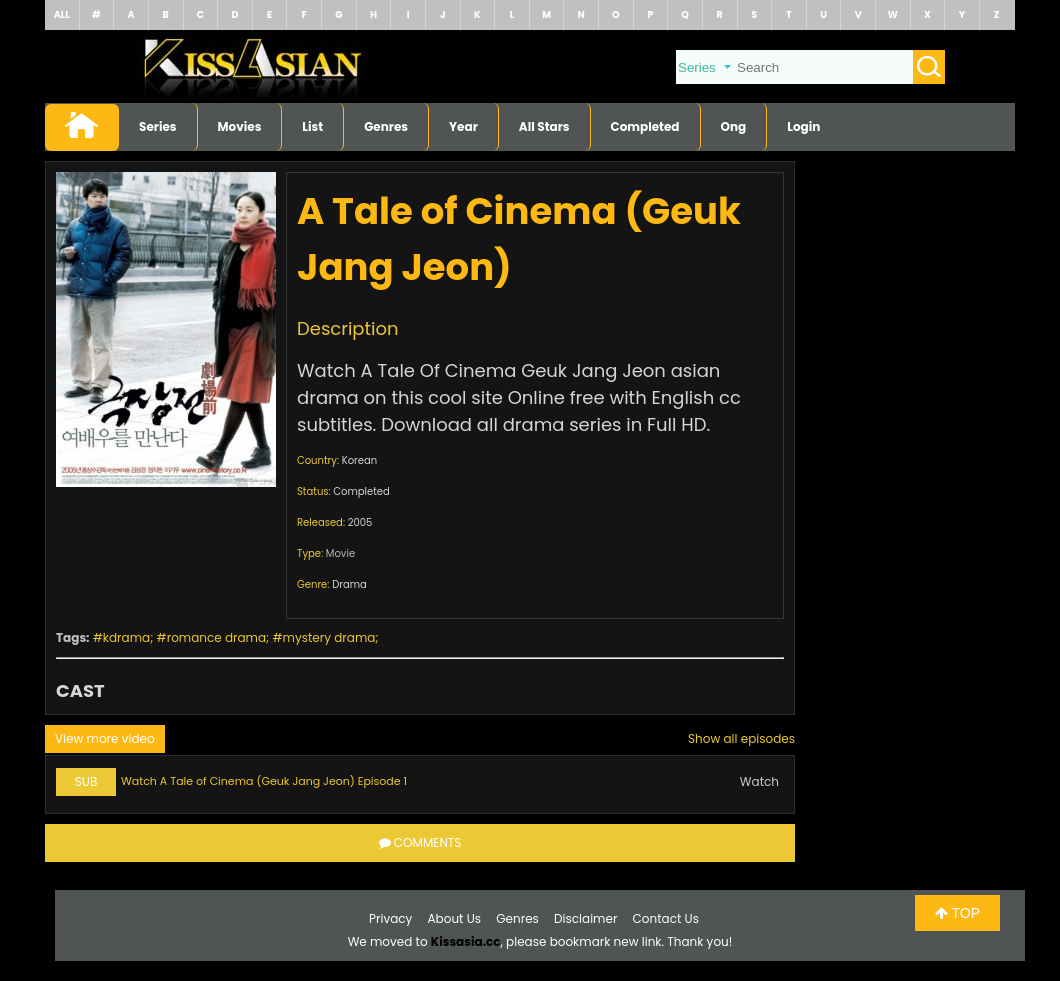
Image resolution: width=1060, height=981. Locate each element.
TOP (957, 913)
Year (463, 126)
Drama (349, 584)
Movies (240, 126)
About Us (455, 918)
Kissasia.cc (466, 941)
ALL (62, 14)
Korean (359, 460)
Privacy (390, 918)
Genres (386, 126)
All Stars (544, 126)
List (312, 126)
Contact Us (666, 918)
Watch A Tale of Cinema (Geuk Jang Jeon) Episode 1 (264, 781)
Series (158, 126)
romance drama (216, 637)
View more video (105, 738)
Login (803, 126)
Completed (645, 126)
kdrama (126, 637)
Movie (340, 553)
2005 (360, 522)
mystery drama (329, 637)
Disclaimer (585, 918)
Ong (734, 126)
